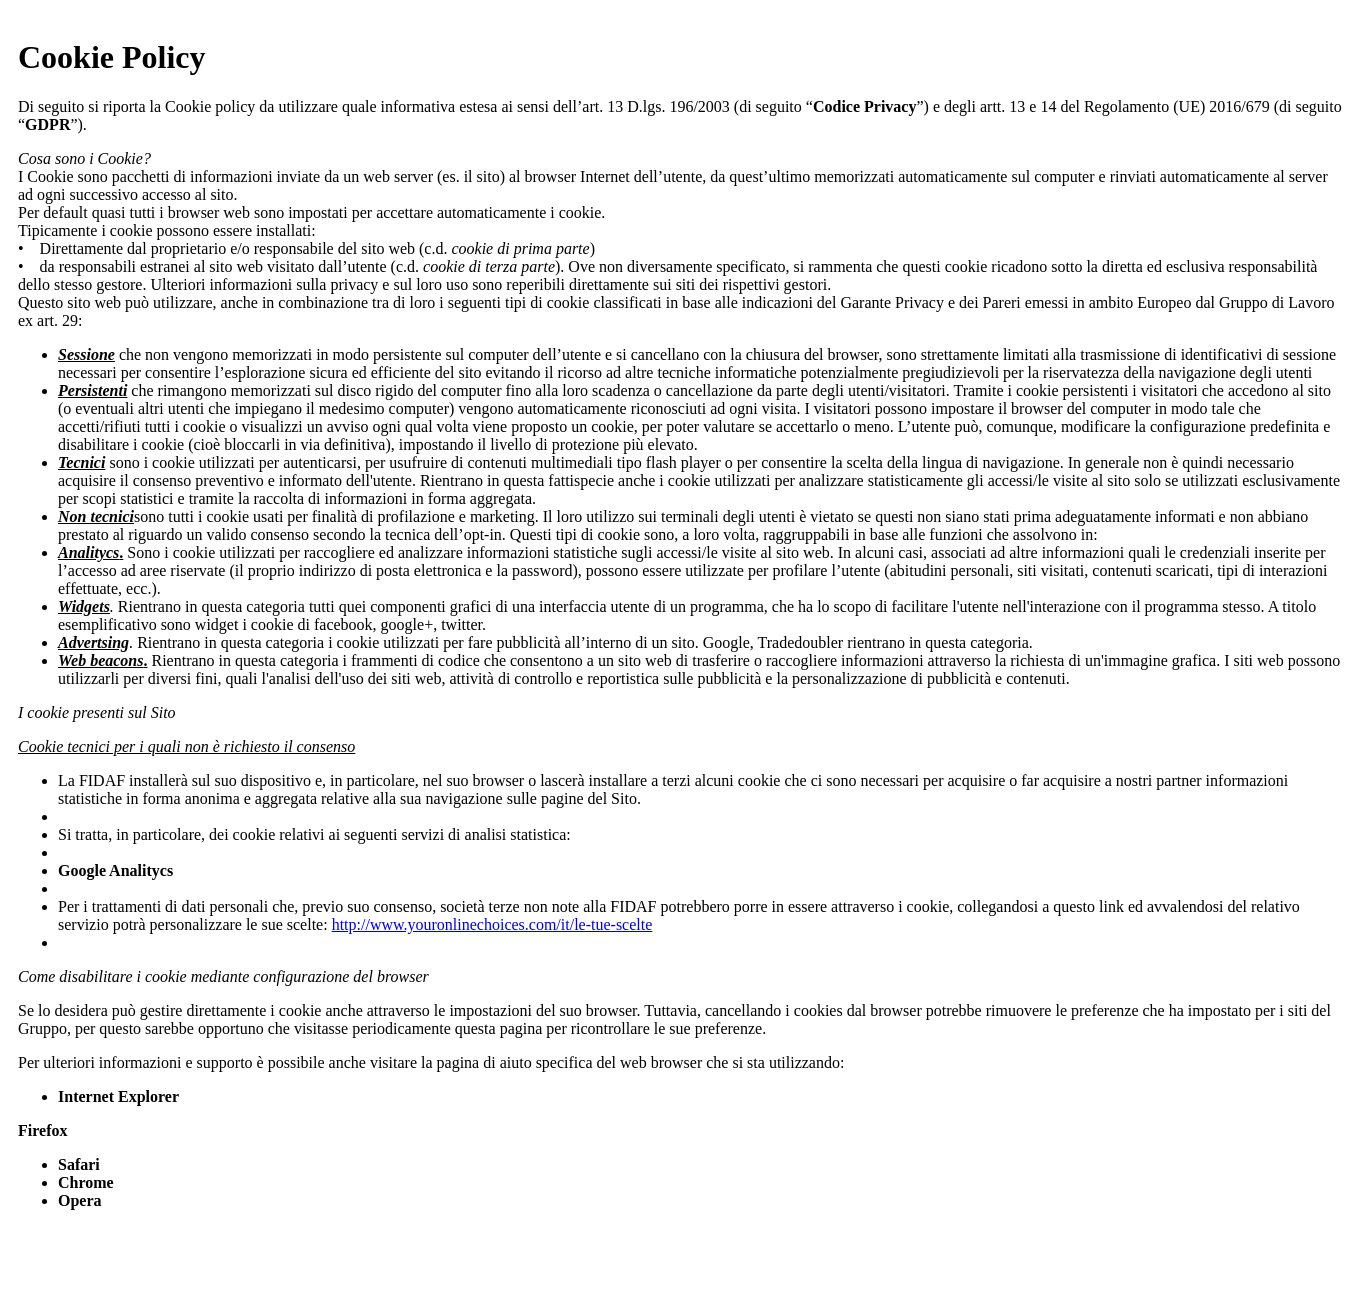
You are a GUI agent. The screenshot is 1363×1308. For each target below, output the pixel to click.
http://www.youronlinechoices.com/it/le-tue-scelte (492, 924)
